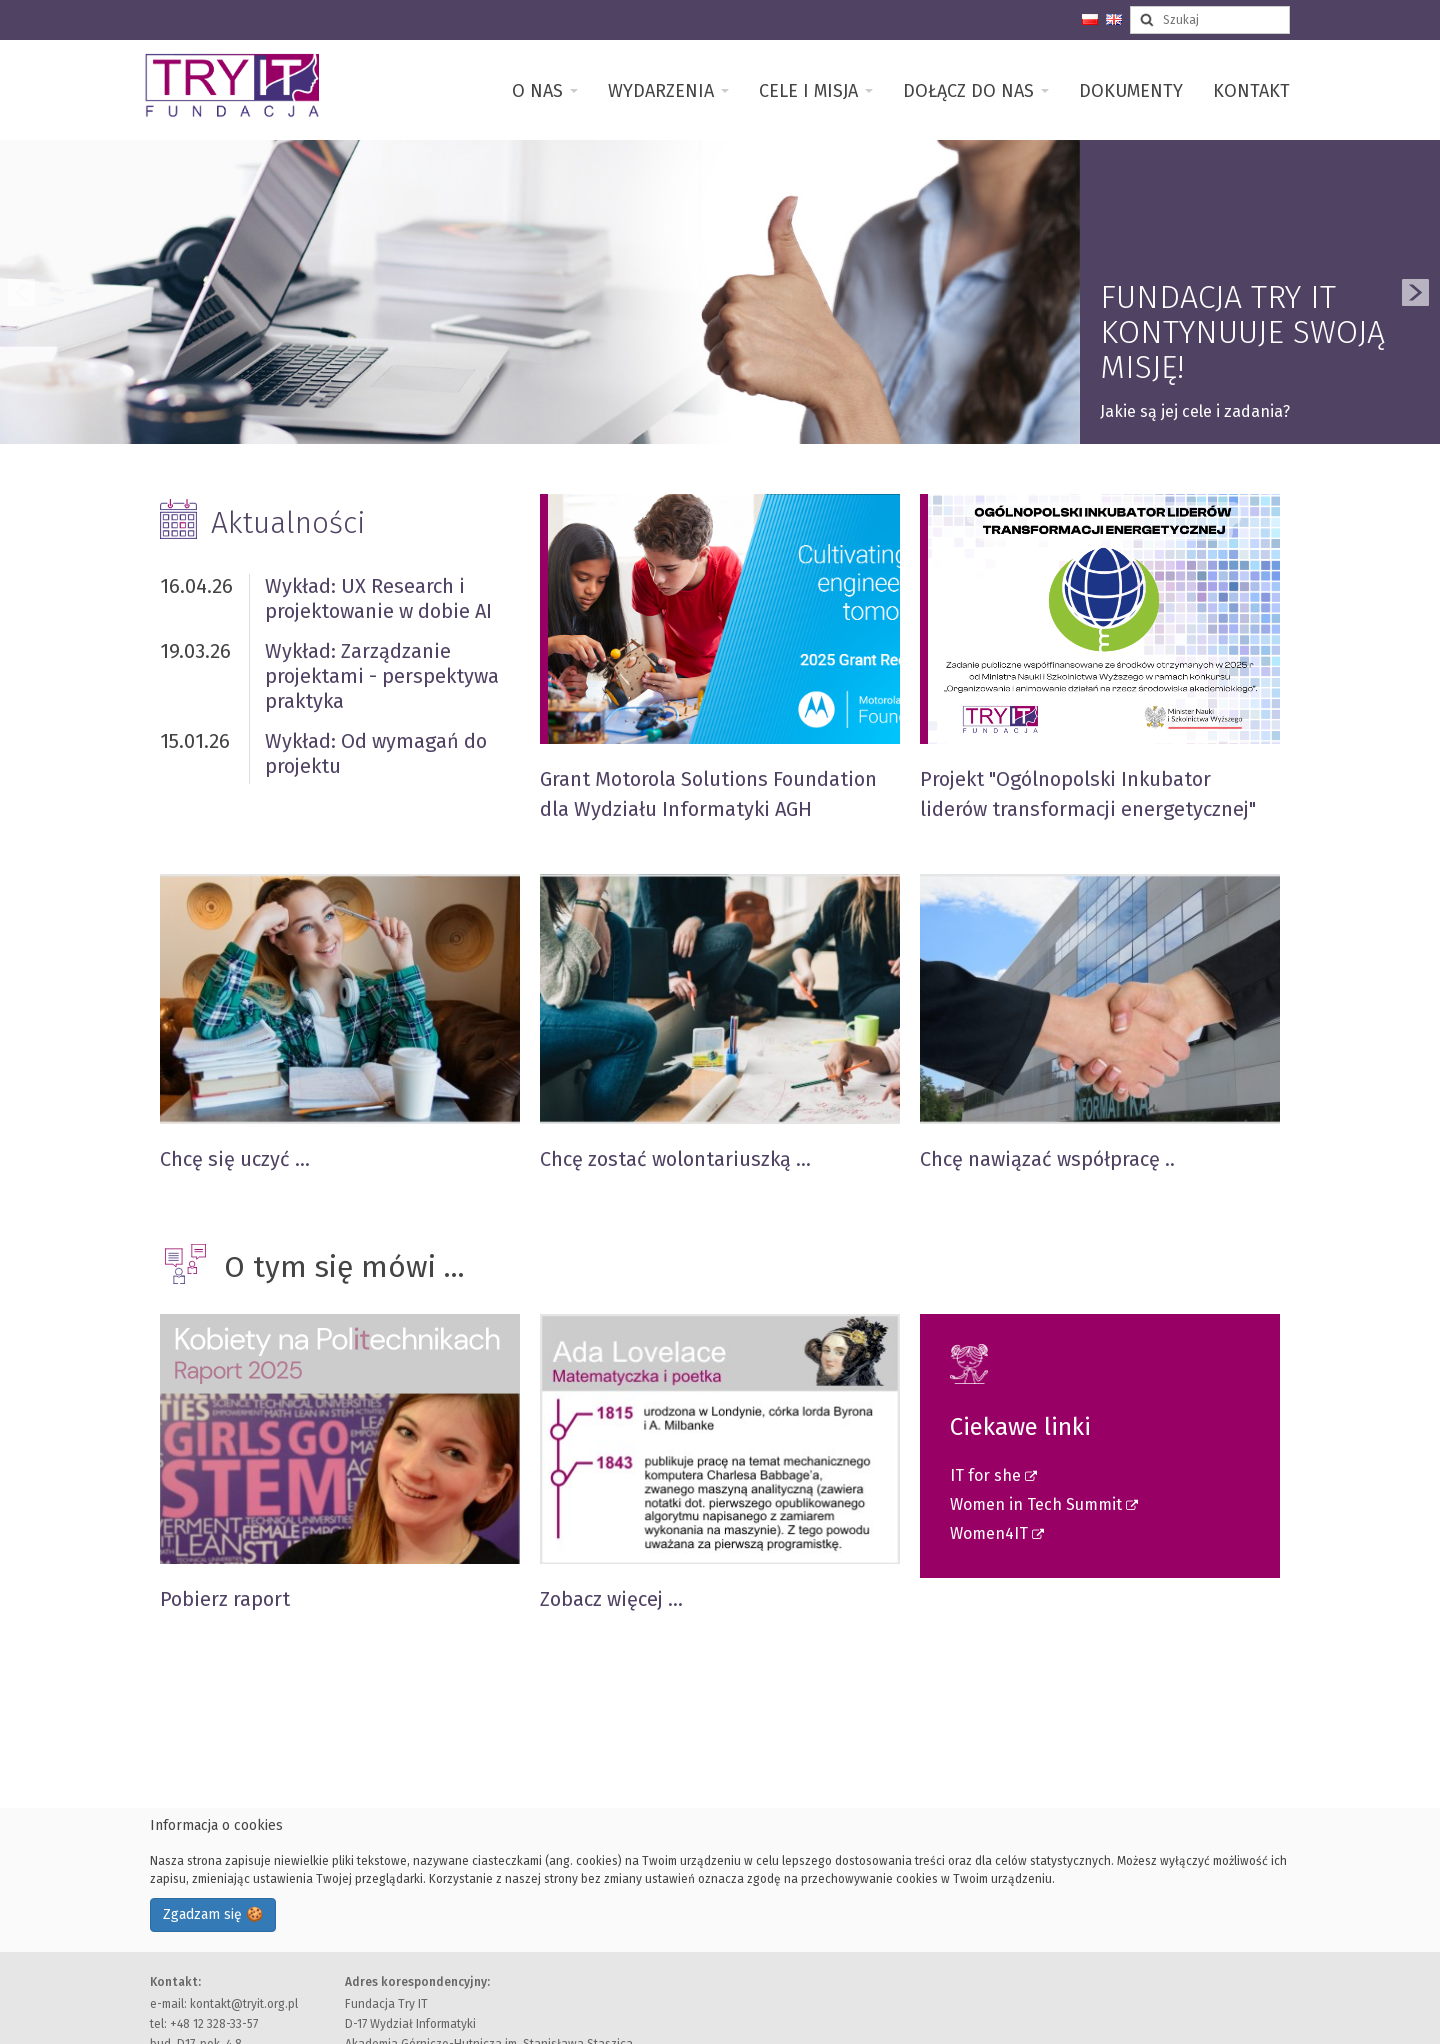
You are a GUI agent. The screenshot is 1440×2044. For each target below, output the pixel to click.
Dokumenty (1131, 91)
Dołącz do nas (976, 91)
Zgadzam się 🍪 (213, 1914)
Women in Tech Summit (1038, 1504)
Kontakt (1251, 91)
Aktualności (288, 523)
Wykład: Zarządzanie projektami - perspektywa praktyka (382, 676)
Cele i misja (816, 91)
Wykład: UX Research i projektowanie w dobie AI (378, 598)
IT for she (987, 1475)
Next (1417, 292)
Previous (23, 292)
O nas (545, 91)
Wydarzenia (668, 91)
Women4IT (991, 1533)
